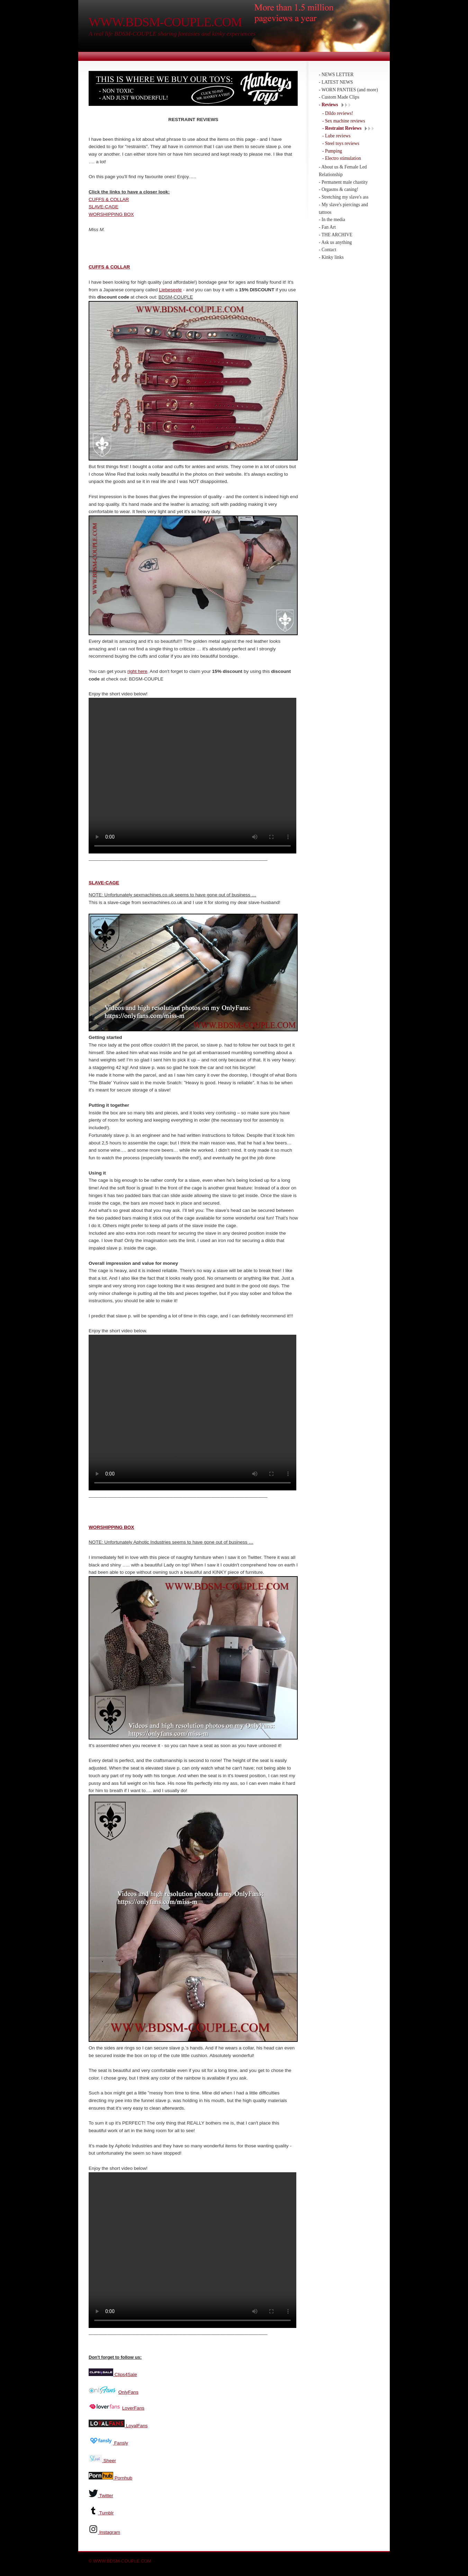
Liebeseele (170, 289)
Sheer (109, 2458)
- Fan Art (327, 227)
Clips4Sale (125, 2372)
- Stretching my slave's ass (344, 197)
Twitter (106, 2493)
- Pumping (332, 151)
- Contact (327, 249)
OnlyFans (128, 2390)
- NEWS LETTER (336, 74)
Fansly (120, 2440)
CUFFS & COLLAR (109, 199)
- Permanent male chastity (343, 182)
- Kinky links (331, 257)
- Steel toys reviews (340, 143)
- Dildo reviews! (337, 113)
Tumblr (106, 2510)
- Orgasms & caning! (338, 189)
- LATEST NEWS (336, 82)
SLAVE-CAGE (103, 206)
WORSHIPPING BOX (111, 214)
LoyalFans (136, 2423)
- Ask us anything (335, 242)
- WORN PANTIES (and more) (348, 89)
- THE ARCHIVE (335, 234)
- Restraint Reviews (341, 128)
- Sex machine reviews (343, 121)
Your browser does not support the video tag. (192, 775)
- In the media (332, 219)
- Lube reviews (336, 135)
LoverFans (133, 2406)
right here (137, 671)
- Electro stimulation (341, 158)
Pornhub (122, 2475)
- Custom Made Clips (339, 97)
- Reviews (328, 104)
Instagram (109, 2530)
